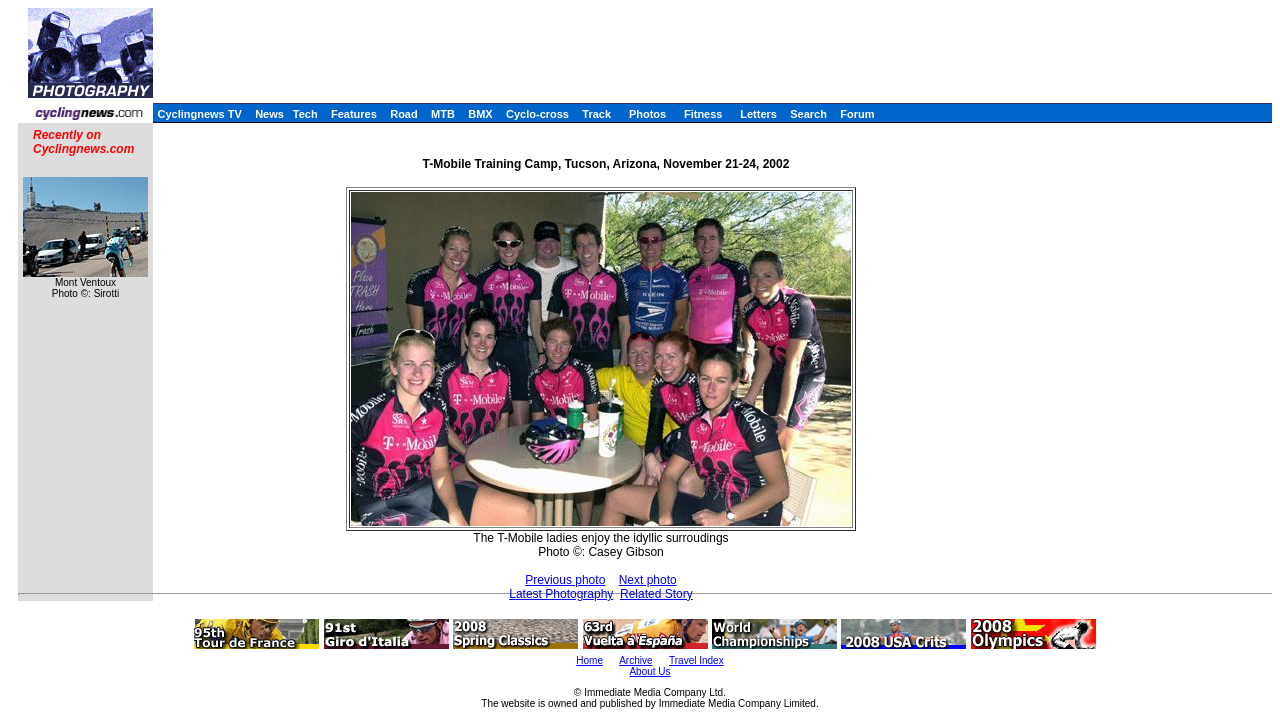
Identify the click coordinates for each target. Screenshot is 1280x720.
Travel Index (696, 660)
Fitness (703, 114)
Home (589, 660)
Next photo (648, 580)
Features (354, 114)
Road (404, 114)
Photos (647, 114)
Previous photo (565, 580)
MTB (443, 114)
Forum (857, 114)
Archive (635, 660)
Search (808, 114)
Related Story (656, 594)
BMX (480, 114)
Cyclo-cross (537, 114)
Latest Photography (561, 594)
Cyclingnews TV (199, 114)
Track (596, 114)
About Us (649, 671)
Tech (305, 114)
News (269, 114)
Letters (758, 114)
